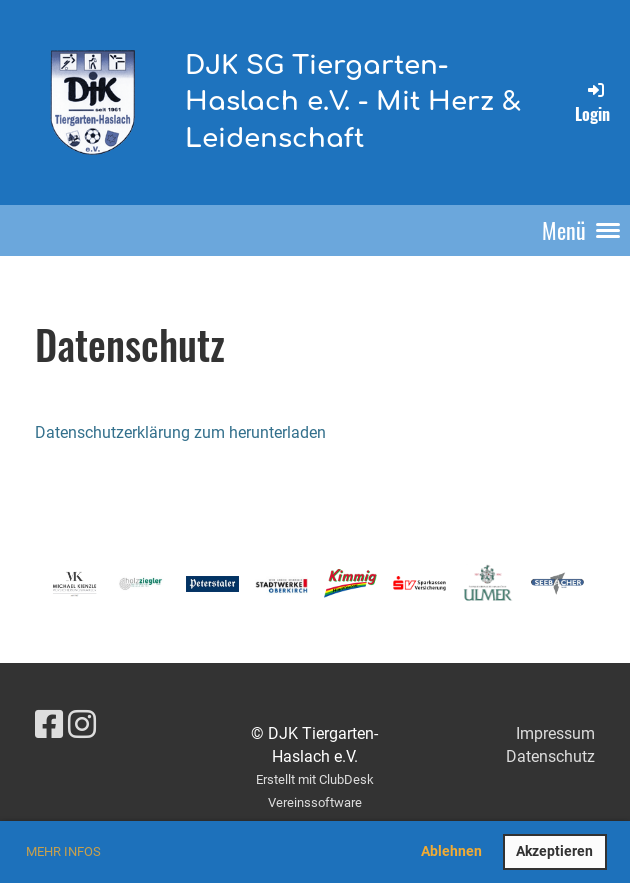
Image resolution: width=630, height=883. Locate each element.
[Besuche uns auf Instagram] (82, 725)
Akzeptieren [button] (554, 851)
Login (592, 102)
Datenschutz (550, 756)
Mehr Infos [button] (63, 851)
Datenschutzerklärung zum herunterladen (180, 432)
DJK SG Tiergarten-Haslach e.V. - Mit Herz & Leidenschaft (353, 102)
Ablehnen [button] (451, 851)
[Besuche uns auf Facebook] (49, 725)
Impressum (555, 733)
